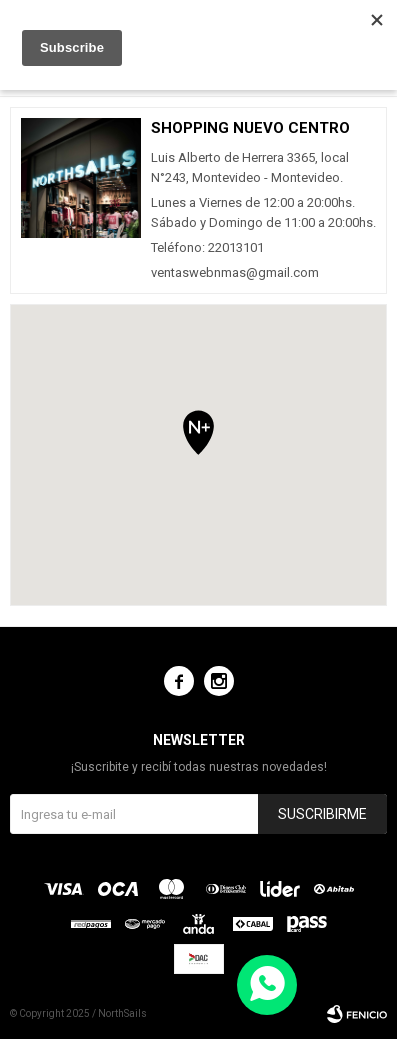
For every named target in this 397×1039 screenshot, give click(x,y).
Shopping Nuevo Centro (250, 128)
